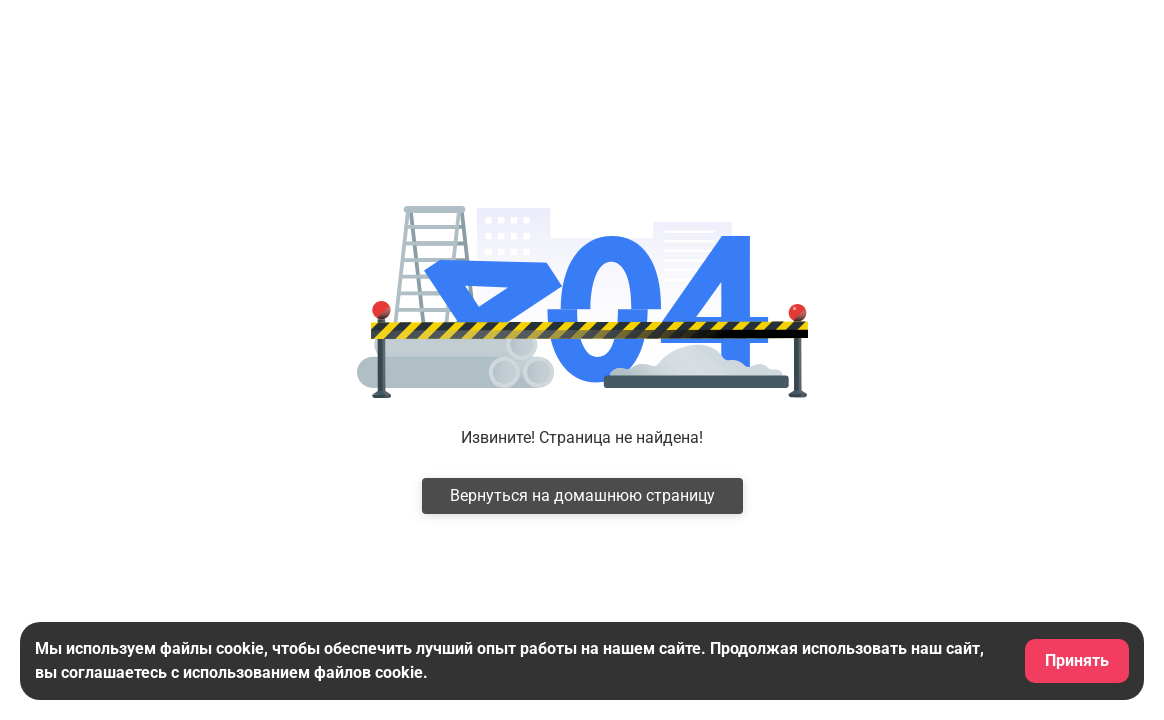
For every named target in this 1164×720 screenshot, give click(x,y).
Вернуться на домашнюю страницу (582, 495)
